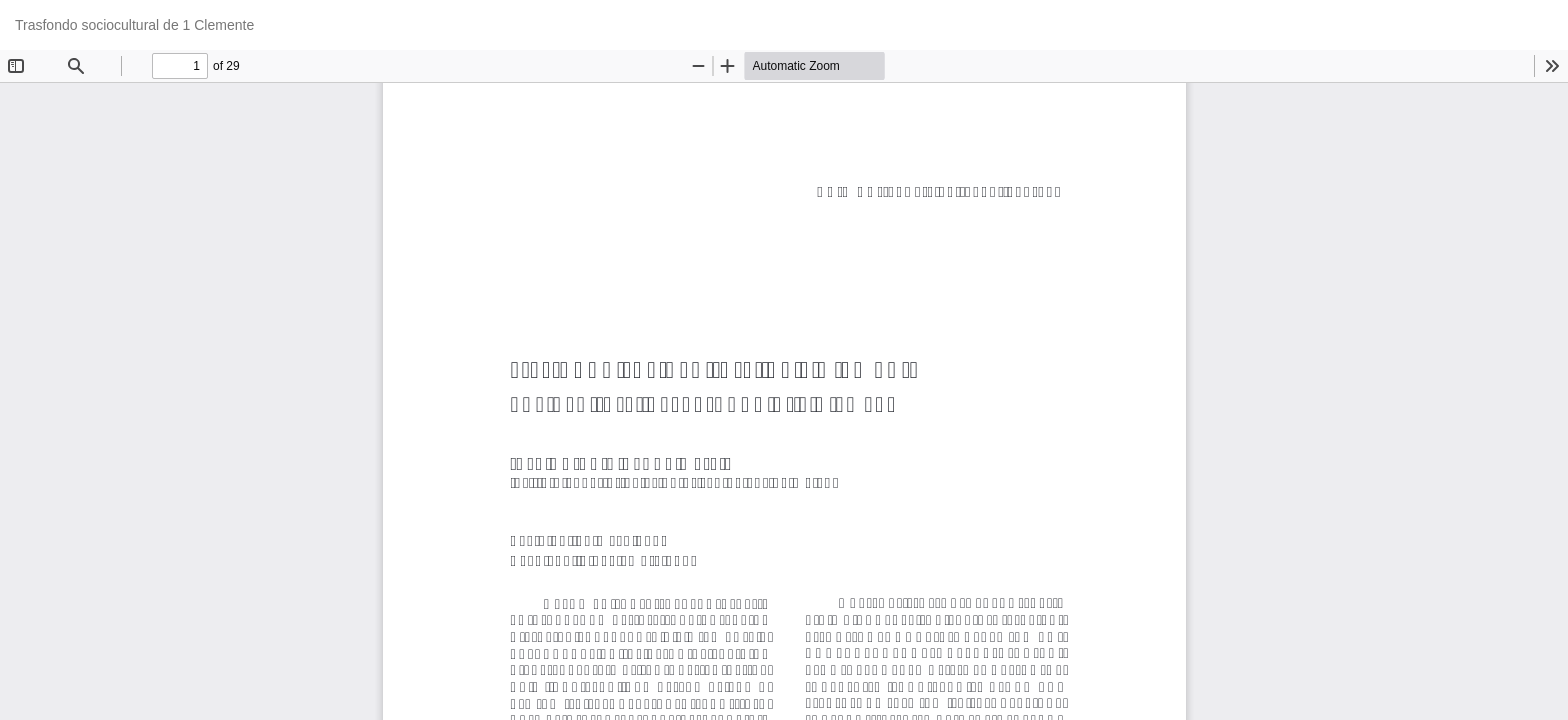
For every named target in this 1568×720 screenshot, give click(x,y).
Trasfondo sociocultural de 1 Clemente (134, 25)
